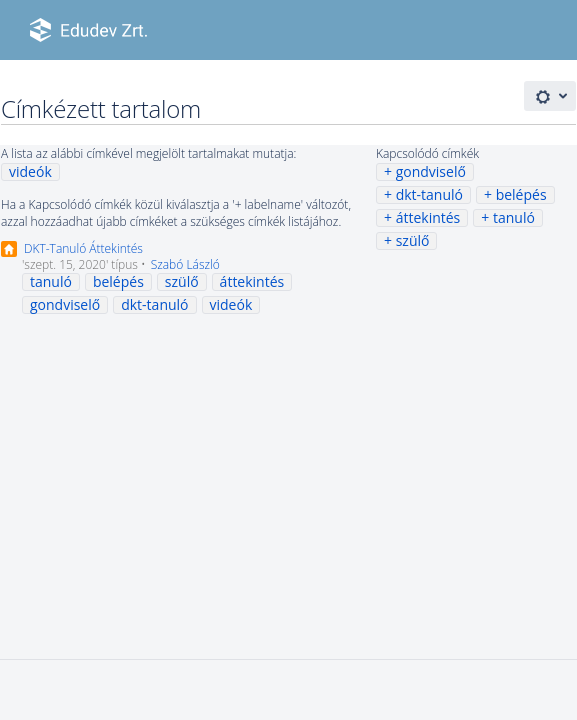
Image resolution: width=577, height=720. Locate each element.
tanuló (514, 217)
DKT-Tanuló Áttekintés (83, 248)
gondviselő (431, 171)
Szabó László (185, 264)
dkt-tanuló (429, 194)
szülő (413, 240)
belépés (521, 194)
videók (30, 171)
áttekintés (428, 217)
